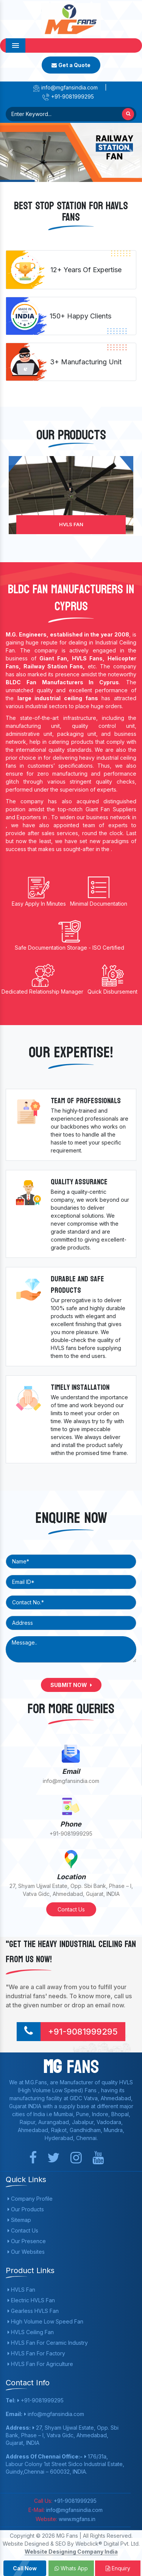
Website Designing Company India (71, 2551)
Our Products (26, 2209)
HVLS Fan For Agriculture (40, 2364)
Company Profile (30, 2198)
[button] (10, 152)
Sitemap (19, 2220)
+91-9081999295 (68, 96)
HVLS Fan (71, 524)
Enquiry (118, 2568)
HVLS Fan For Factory (36, 2353)
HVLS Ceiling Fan (31, 2332)
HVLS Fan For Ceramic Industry (48, 2342)
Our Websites (26, 2251)
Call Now (25, 2568)
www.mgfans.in (76, 2519)
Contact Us (71, 1909)
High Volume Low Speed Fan (45, 2321)
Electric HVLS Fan (31, 2300)
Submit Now (71, 1685)
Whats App (71, 2568)
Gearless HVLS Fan (33, 2311)
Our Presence (27, 2241)
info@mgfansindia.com (65, 87)
